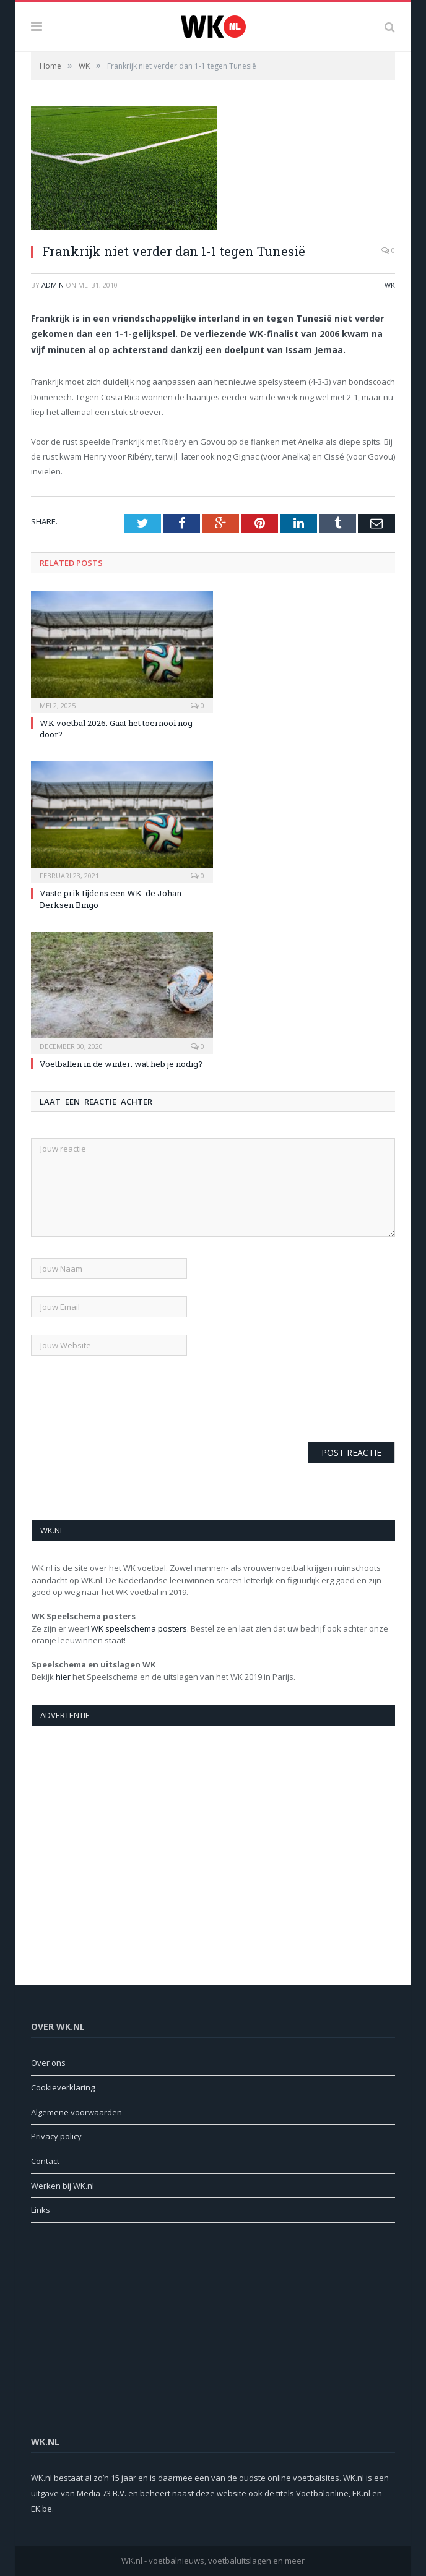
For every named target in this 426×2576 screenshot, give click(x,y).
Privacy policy (56, 2136)
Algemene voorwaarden (76, 2112)
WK (390, 284)
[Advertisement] (213, 1833)
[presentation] (125, 1397)
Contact (45, 2161)
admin (52, 284)
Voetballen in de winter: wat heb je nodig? (121, 1063)
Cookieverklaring (63, 2087)
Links (40, 2209)
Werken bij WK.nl (62, 2185)
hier (63, 1676)
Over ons (48, 2062)
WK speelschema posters (139, 1628)
